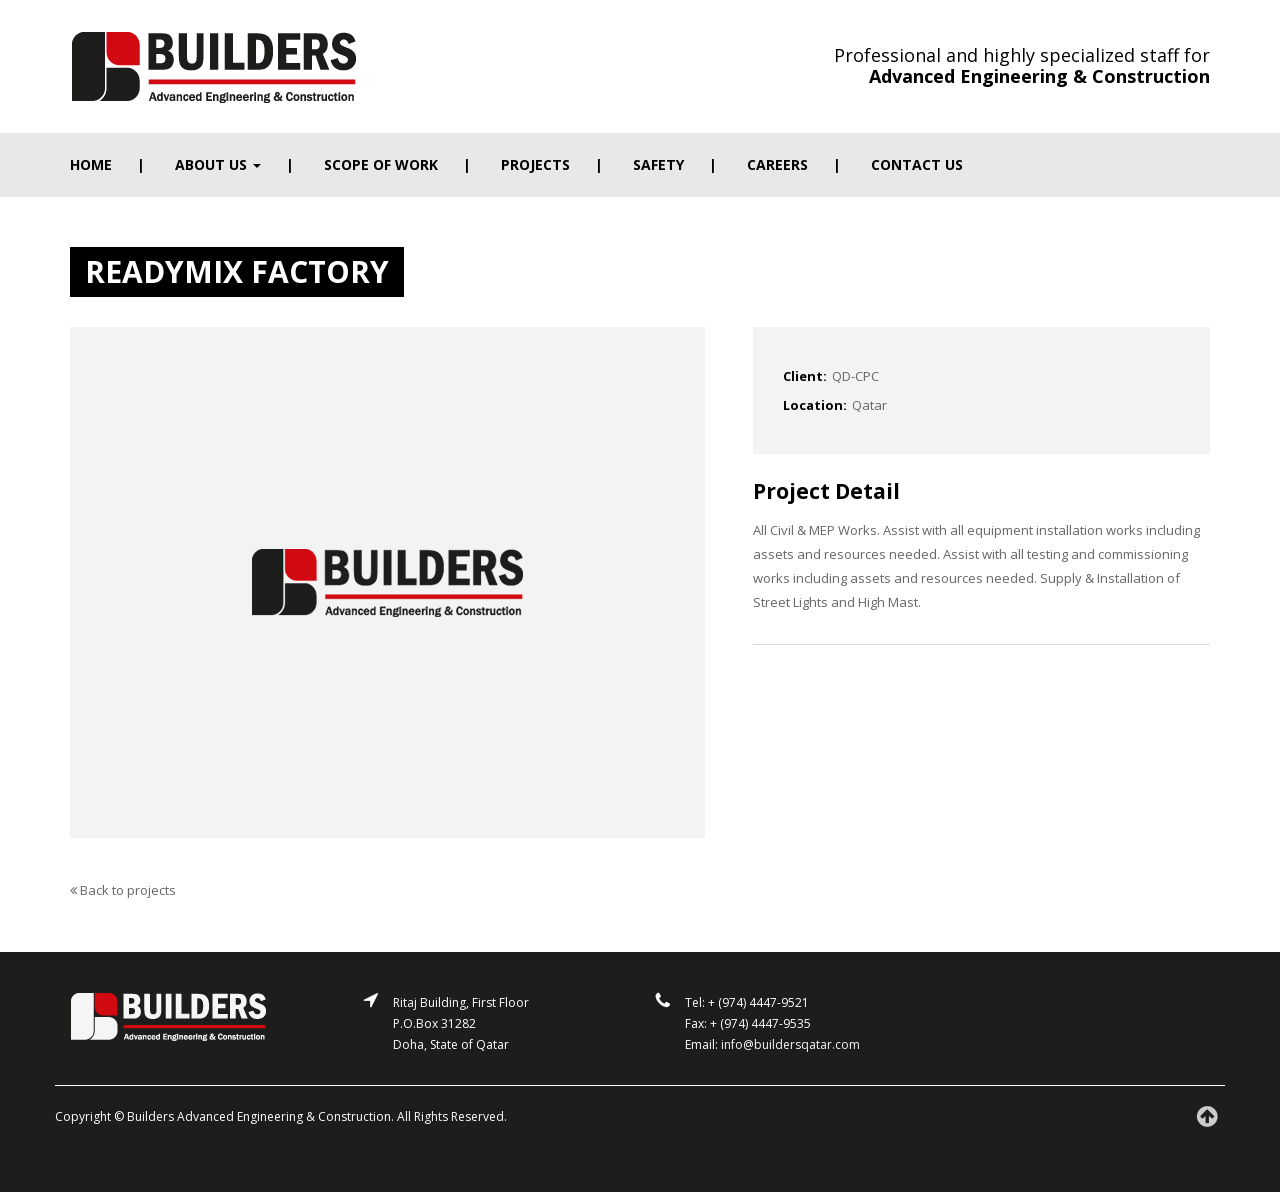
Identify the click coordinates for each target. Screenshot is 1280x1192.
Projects (535, 164)
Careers (777, 164)
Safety (658, 164)
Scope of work (381, 164)
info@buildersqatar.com (790, 1044)
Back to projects (123, 890)
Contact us (917, 164)
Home (91, 164)
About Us (218, 164)
